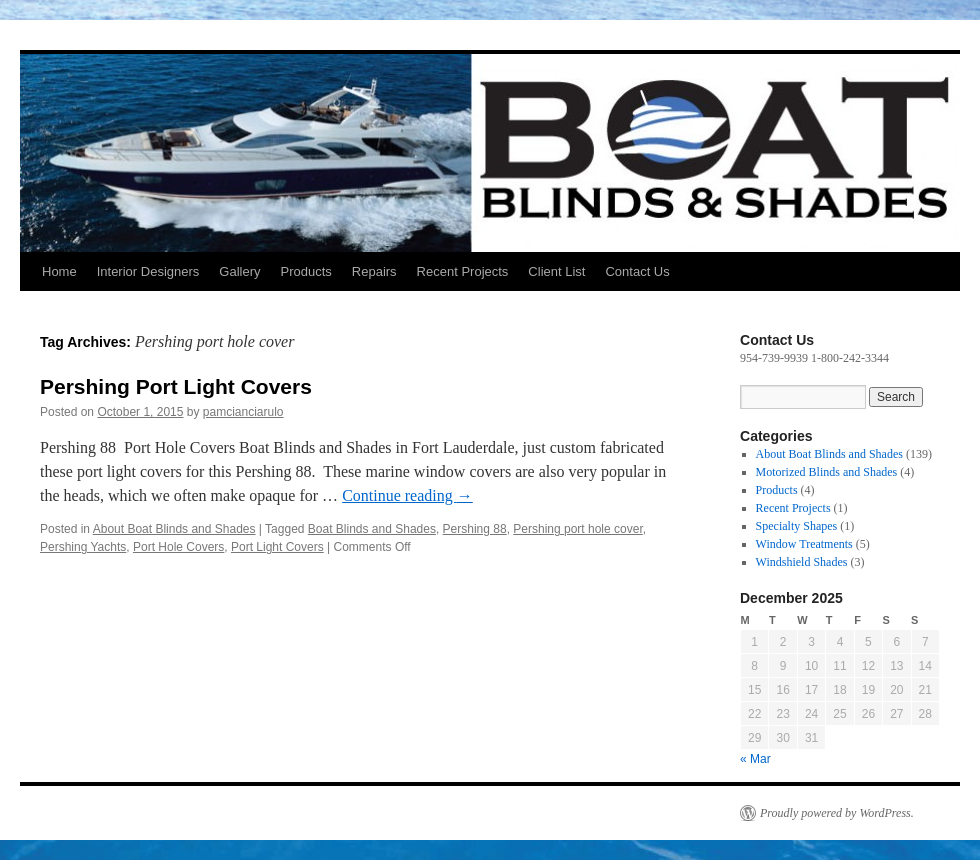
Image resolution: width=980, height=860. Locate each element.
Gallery (239, 271)
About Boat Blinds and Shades (174, 529)
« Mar (755, 759)
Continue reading (407, 495)
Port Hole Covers (178, 547)
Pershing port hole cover (577, 529)
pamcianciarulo (243, 412)
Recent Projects (463, 271)
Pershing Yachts (83, 547)
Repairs (374, 271)
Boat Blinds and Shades (372, 529)
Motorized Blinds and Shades (827, 472)
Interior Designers (148, 271)
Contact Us (637, 271)
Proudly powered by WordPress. (837, 813)
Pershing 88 (475, 529)
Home (59, 271)
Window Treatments (804, 544)
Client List (556, 271)
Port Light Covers (277, 547)
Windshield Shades (802, 562)
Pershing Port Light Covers (176, 386)
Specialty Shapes (797, 526)
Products (305, 271)
